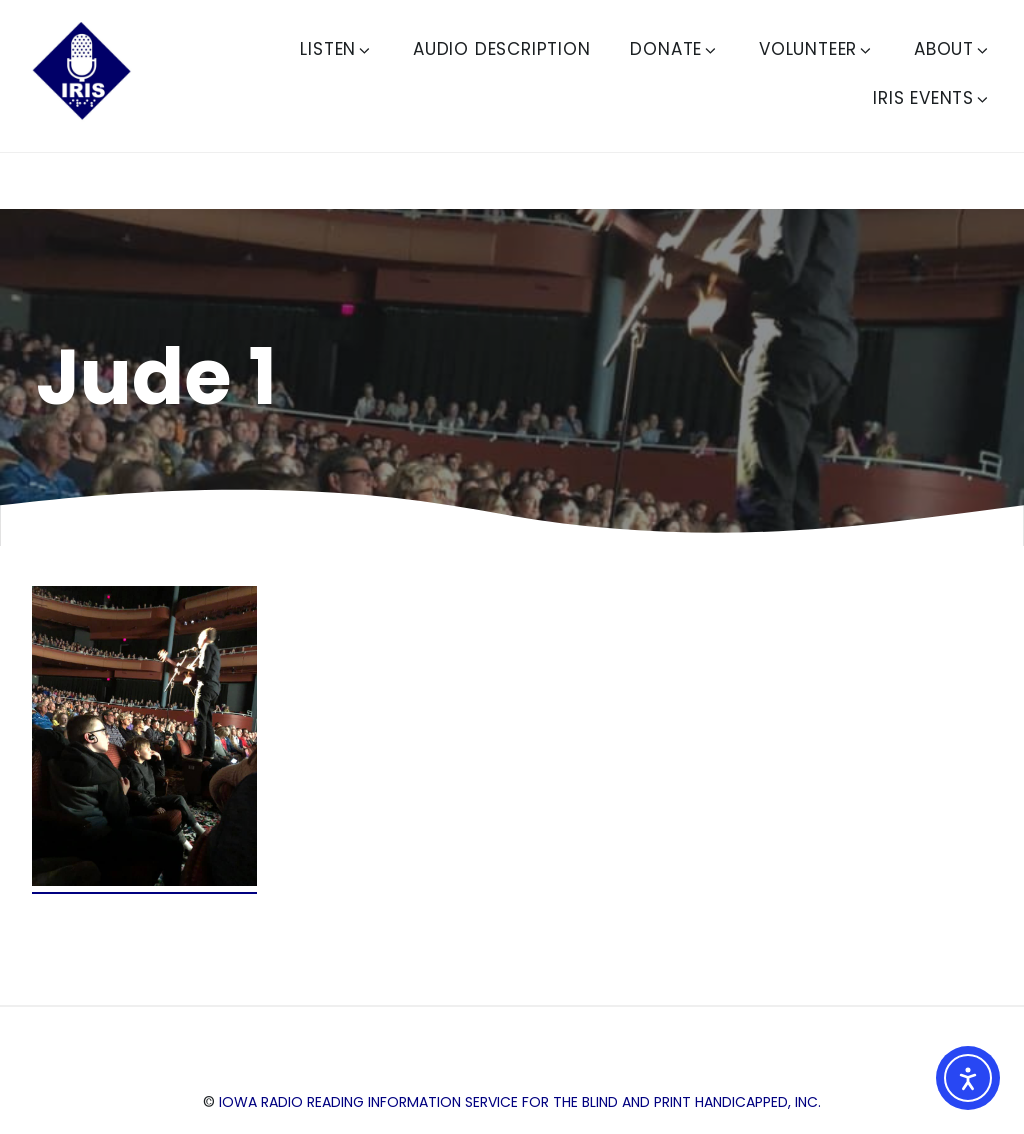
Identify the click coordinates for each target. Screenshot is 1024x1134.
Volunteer (816, 49)
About (952, 49)
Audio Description (502, 49)
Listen (336, 49)
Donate (674, 49)
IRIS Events (932, 98)
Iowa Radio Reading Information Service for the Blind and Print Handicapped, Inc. (520, 1102)
